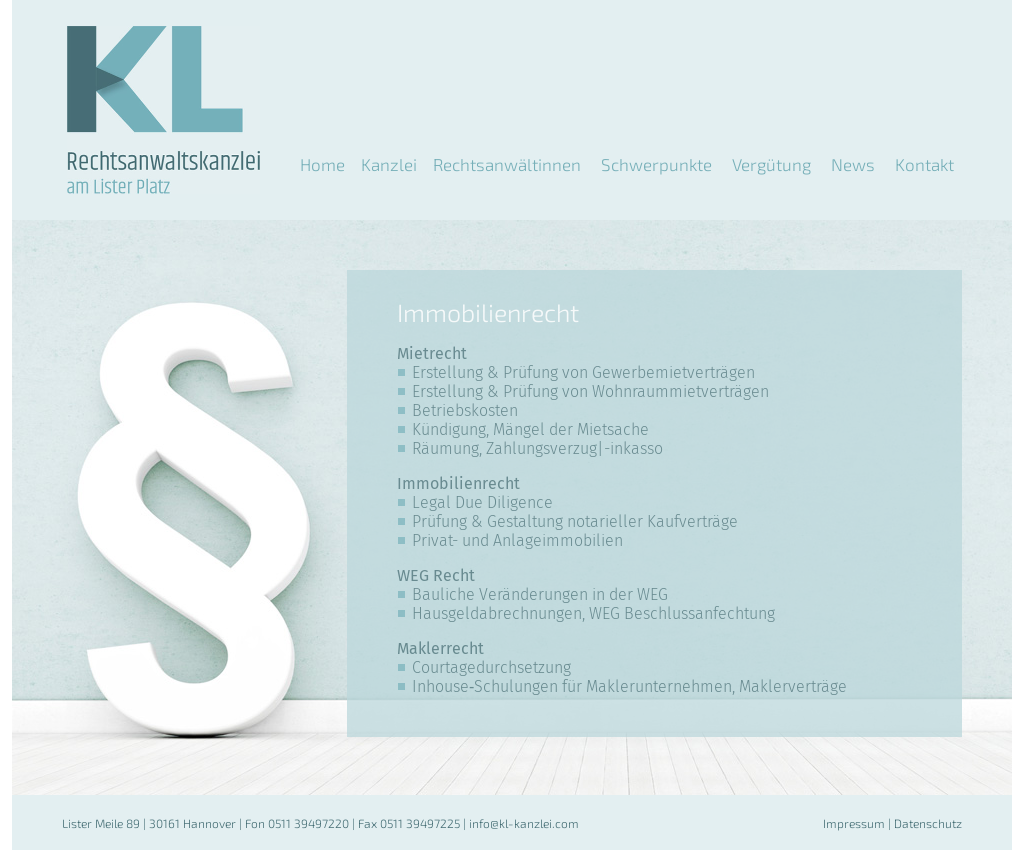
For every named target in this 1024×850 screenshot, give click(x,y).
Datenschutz (928, 823)
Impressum (854, 823)
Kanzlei (389, 164)
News (853, 164)
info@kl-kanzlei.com (524, 823)
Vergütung (771, 164)
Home (322, 164)
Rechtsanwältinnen (507, 164)
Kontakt (924, 164)
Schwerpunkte (656, 164)
